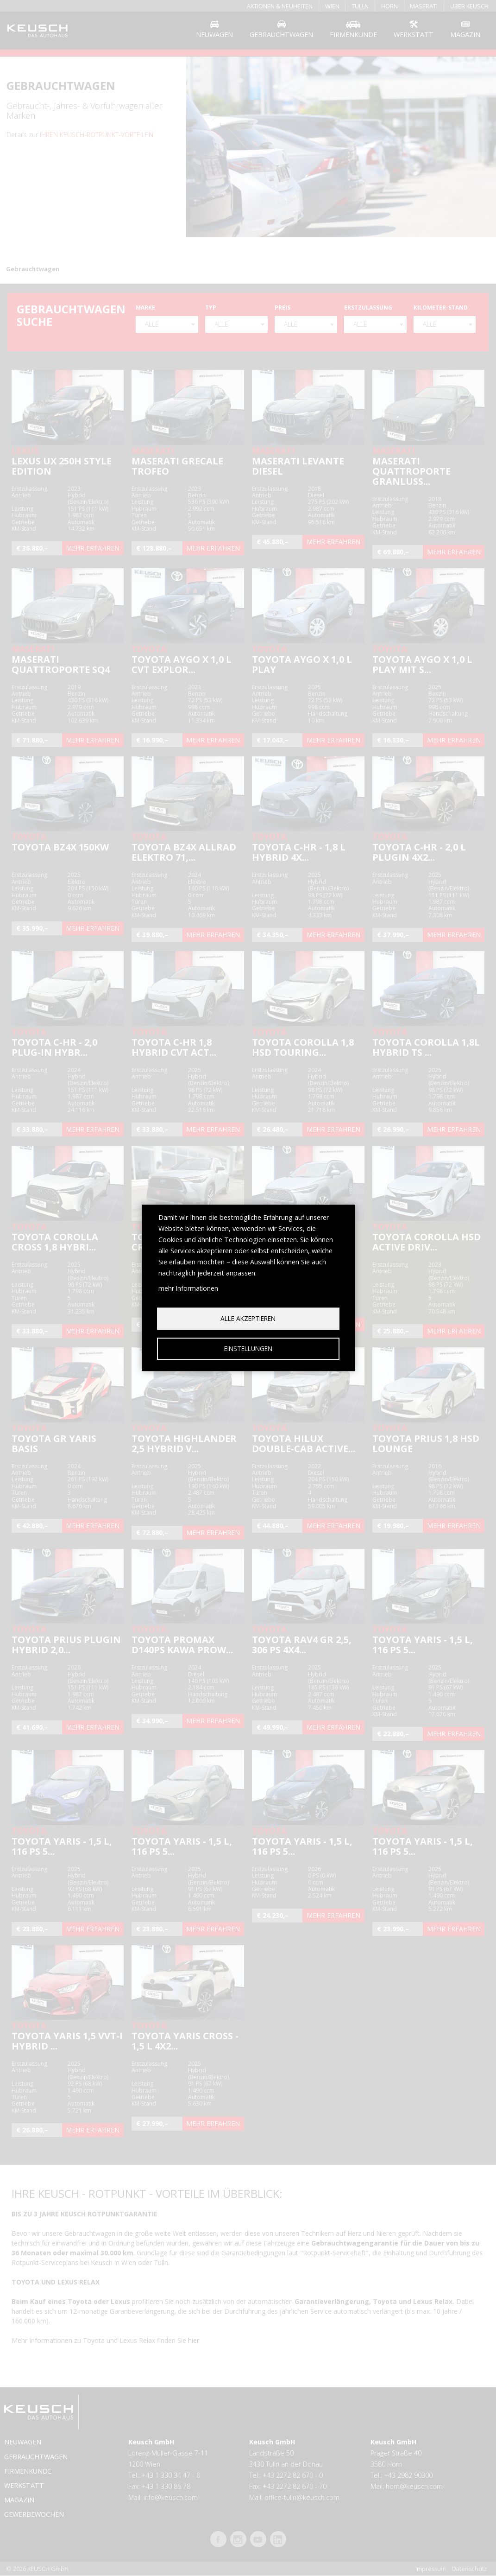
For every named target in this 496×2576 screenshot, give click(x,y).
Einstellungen (248, 1348)
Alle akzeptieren (248, 1318)
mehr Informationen (188, 1288)
